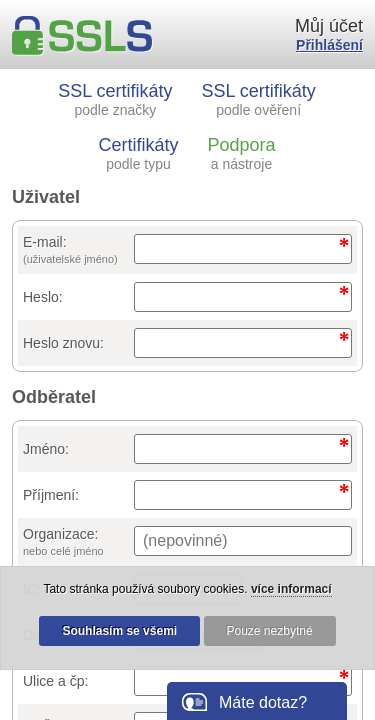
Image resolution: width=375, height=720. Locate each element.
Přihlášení (329, 45)
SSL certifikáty (115, 99)
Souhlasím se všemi (119, 631)
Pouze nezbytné (270, 631)
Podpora (241, 153)
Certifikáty (139, 153)
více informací (291, 589)
